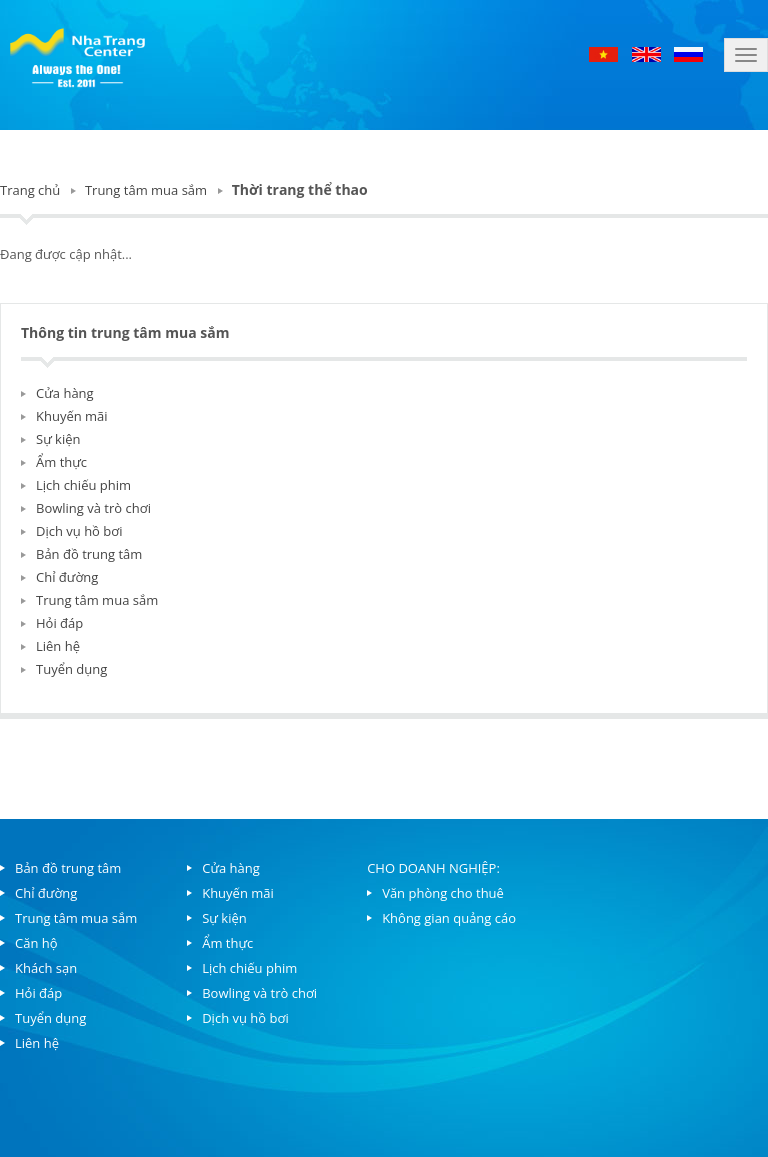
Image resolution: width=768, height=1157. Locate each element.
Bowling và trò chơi (93, 508)
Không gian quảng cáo (449, 918)
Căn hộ (36, 943)
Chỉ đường (67, 577)
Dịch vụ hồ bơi (79, 531)
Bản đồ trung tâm (89, 554)
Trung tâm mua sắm (146, 190)
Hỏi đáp (59, 623)
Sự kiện (58, 439)
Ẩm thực (61, 462)
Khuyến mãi (72, 416)
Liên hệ (58, 646)
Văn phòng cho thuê (443, 893)
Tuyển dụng (71, 669)
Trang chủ (30, 190)
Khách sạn (46, 968)
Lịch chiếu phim (83, 485)
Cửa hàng (65, 393)
